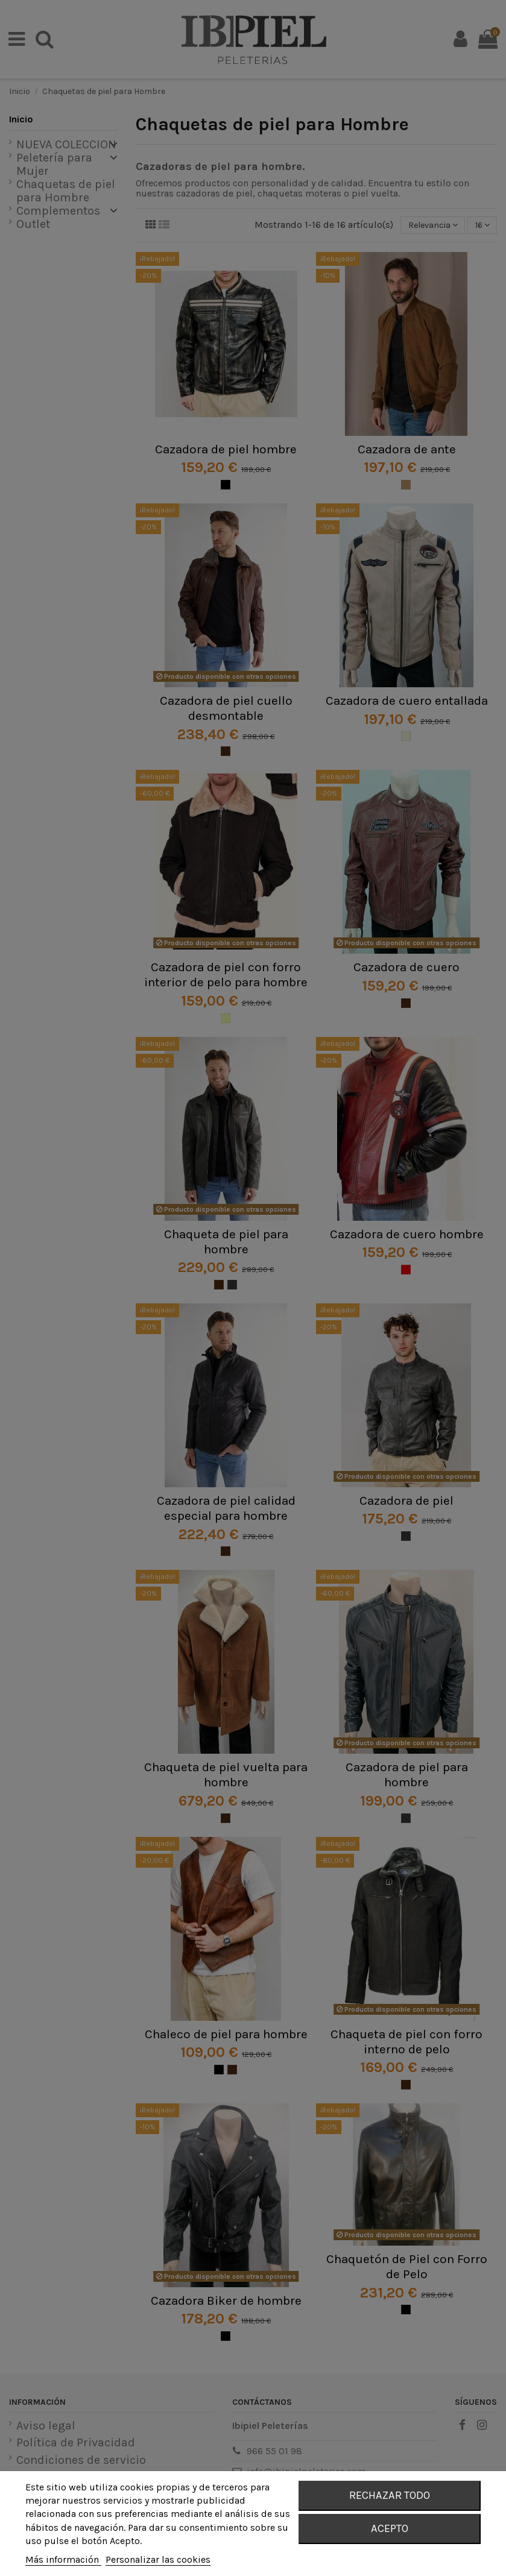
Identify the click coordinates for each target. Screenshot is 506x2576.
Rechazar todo (389, 2495)
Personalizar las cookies (158, 2559)
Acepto (389, 2528)
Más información (63, 2559)
